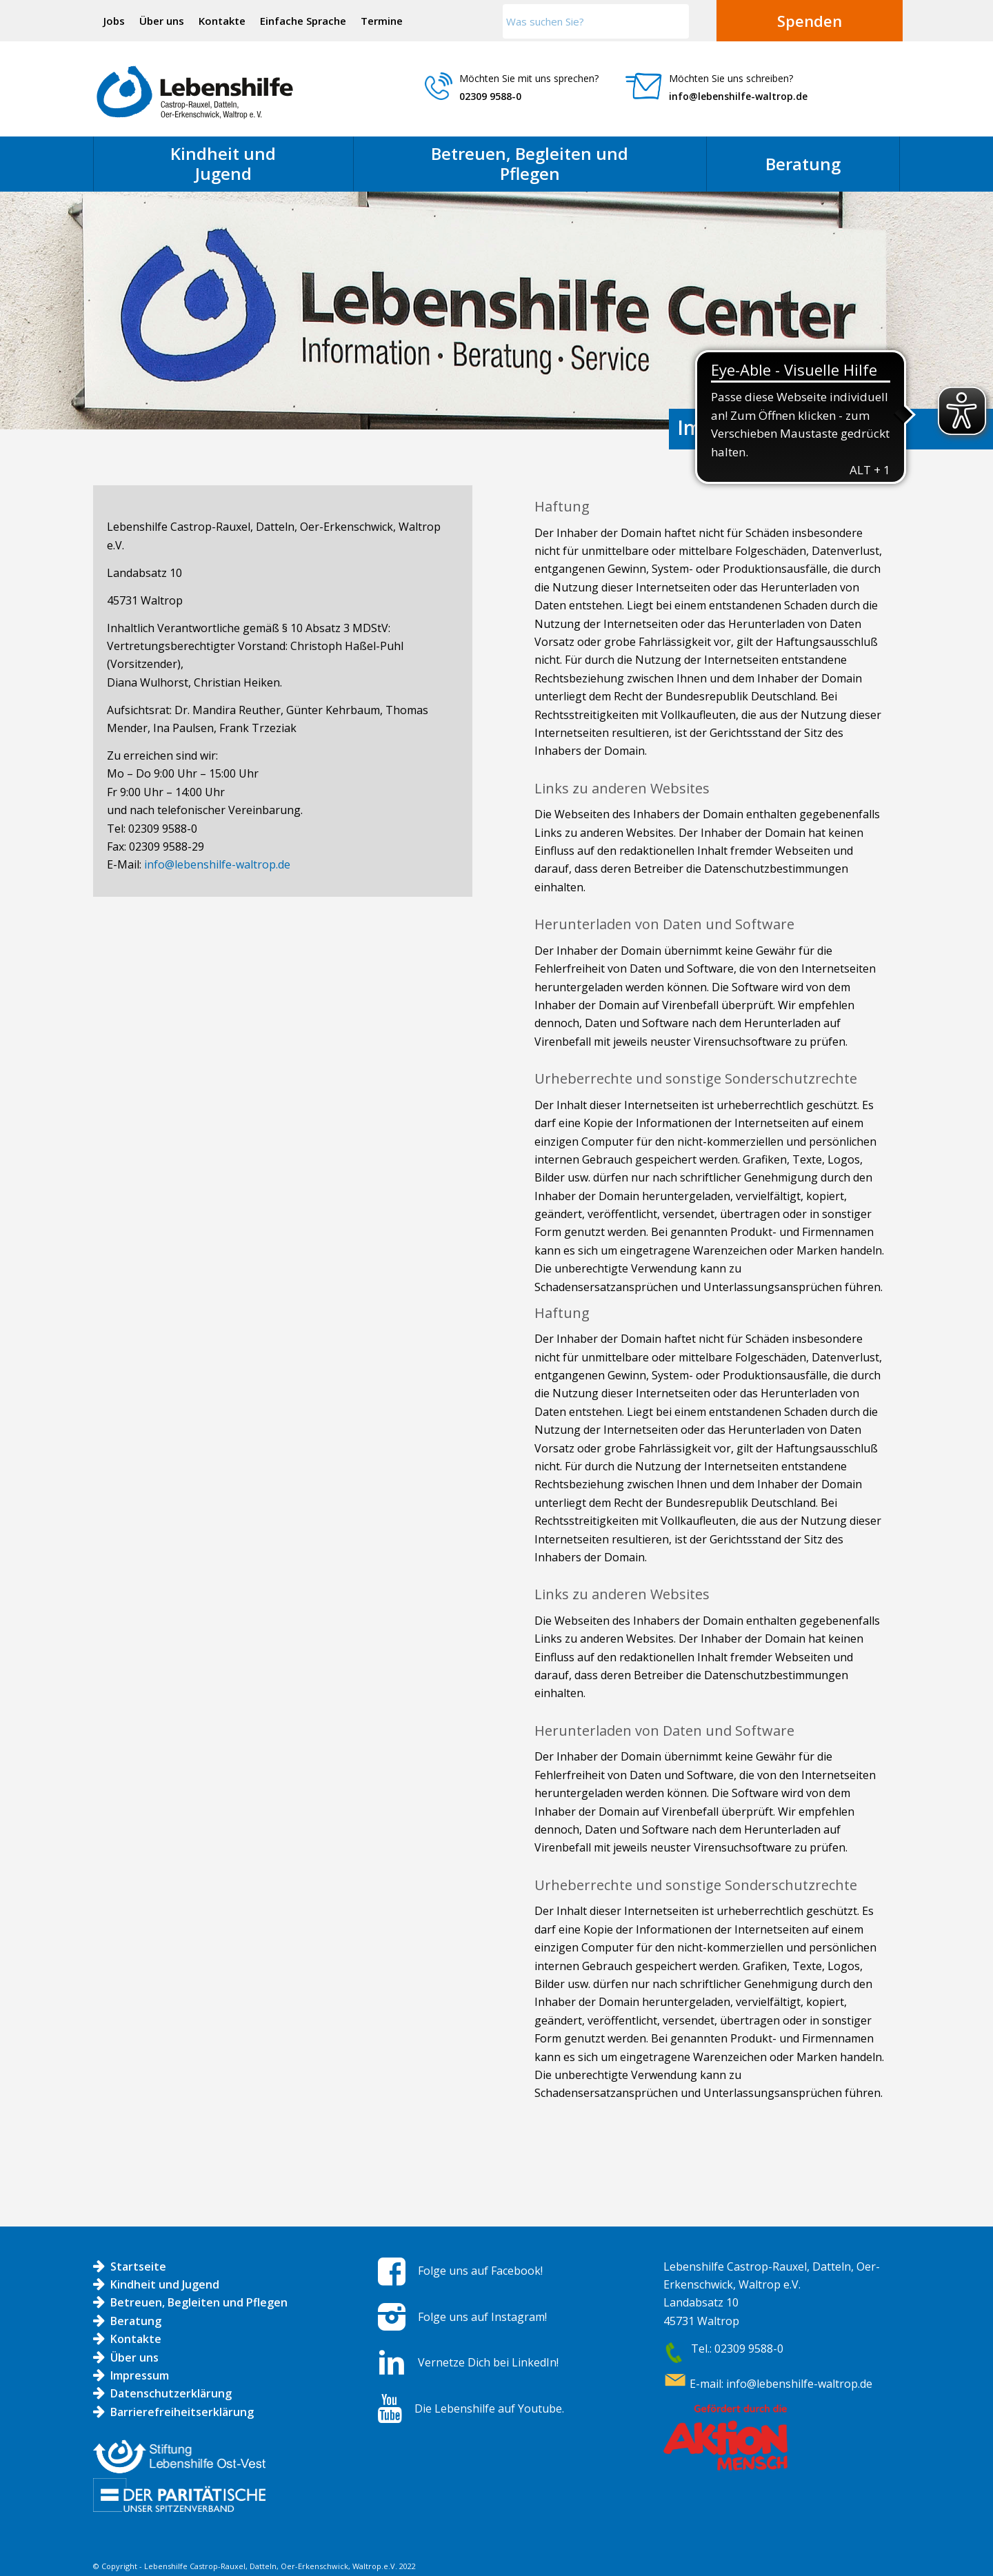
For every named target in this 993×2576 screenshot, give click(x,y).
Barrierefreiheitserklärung (182, 2412)
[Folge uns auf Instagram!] (391, 2317)
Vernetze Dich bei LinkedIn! (488, 2362)
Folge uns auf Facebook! (480, 2270)
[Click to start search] (675, 21)
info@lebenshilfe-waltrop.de (738, 96)
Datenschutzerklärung (171, 2393)
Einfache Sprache (303, 21)
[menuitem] (114, 20)
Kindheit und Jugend (164, 2284)
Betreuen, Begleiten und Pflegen (199, 2302)
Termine (382, 21)
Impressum (139, 2375)
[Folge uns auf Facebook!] (391, 2271)
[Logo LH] (195, 92)
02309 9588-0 (490, 96)
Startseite (138, 2266)
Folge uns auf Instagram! (482, 2316)
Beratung (135, 2321)
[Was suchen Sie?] (596, 21)
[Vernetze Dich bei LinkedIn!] (391, 2362)
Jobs (114, 21)
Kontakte (222, 21)
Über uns (161, 21)
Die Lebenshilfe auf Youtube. (489, 2408)
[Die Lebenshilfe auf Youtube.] (390, 2408)
